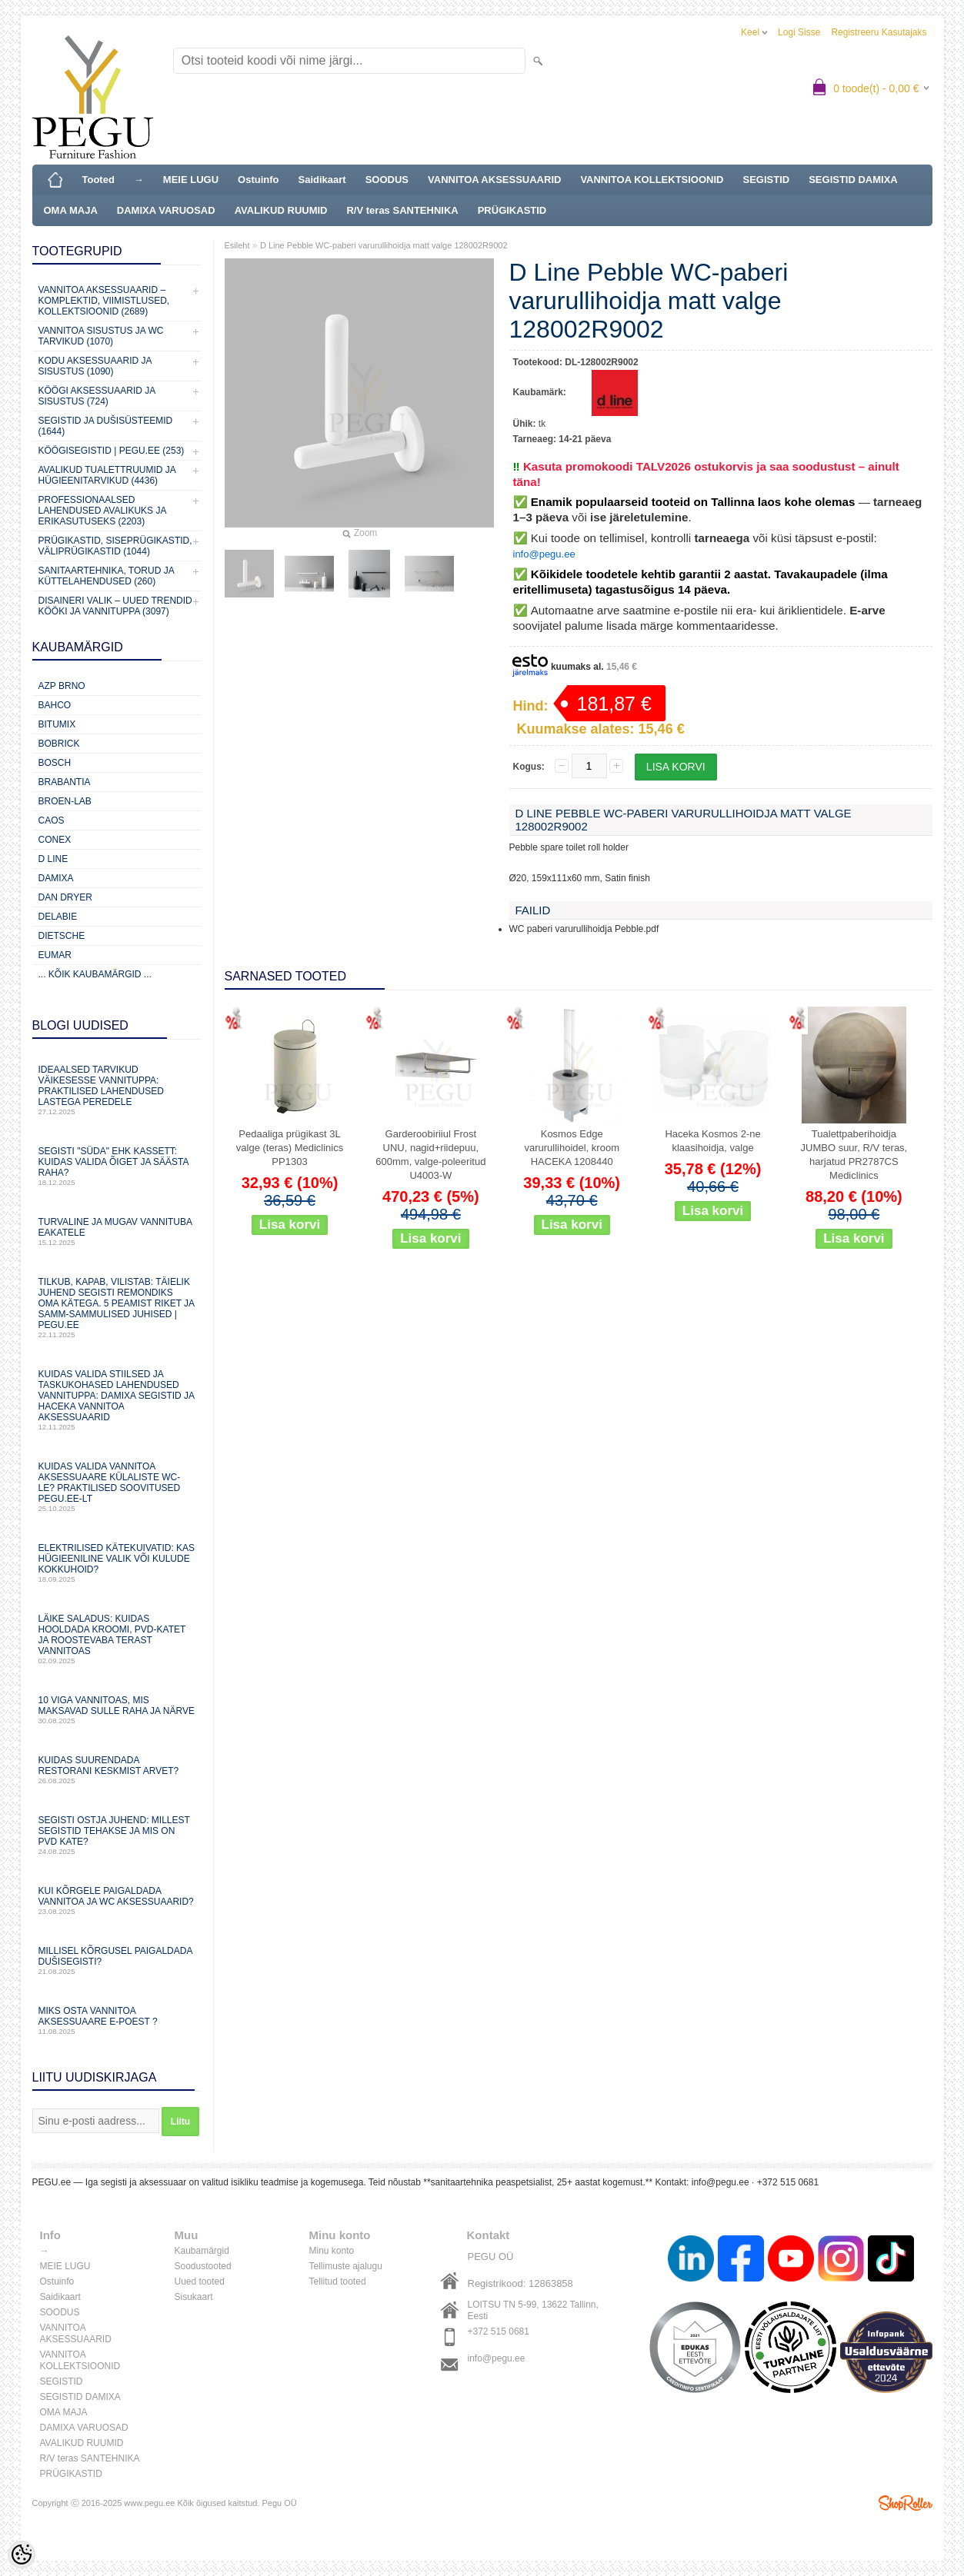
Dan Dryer (65, 897)
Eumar (55, 955)
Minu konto (332, 2250)
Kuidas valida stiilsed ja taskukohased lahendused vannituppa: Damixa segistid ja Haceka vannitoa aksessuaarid (116, 1400)
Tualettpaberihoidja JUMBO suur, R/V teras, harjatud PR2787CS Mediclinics (854, 1154)
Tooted (98, 179)
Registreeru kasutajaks (878, 32)
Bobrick (59, 743)
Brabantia (64, 782)
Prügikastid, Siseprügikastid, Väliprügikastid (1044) (115, 546)
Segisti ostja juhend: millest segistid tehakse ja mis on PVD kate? (116, 1835)
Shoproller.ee (905, 2503)
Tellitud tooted (337, 2281)
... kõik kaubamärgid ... (95, 974)
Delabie (58, 916)
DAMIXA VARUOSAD (166, 210)
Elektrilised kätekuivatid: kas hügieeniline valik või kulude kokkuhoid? (116, 1563)
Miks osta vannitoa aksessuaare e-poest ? (116, 2020)
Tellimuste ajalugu (345, 2266)
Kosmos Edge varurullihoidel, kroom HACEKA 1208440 (571, 1147)
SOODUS (387, 179)
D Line (53, 859)
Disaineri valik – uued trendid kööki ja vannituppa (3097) (115, 606)
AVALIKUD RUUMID (281, 210)
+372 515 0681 (498, 2331)
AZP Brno (61, 686)
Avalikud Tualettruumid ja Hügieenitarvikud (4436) (107, 475)
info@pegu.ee (544, 554)
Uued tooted (200, 2281)
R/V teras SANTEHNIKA (402, 210)
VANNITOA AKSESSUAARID (494, 179)
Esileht (237, 245)
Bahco (55, 705)
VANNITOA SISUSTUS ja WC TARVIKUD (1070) (101, 336)
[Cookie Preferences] (21, 2554)
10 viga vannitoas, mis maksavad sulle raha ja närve (116, 1710)
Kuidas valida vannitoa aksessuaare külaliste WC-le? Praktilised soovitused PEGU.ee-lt (116, 1487)
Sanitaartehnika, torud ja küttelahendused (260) (106, 576)
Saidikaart (322, 179)
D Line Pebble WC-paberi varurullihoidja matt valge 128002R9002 (384, 245)
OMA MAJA (71, 210)
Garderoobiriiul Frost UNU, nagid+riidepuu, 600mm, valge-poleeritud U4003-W (430, 1154)
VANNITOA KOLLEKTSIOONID (651, 179)
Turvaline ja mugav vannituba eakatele (116, 1231)
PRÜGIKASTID (512, 210)
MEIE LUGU (190, 179)
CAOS (51, 820)
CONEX (55, 839)
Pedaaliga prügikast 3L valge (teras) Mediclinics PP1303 (289, 1147)
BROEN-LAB (65, 801)
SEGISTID (766, 179)
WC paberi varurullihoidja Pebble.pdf (584, 929)
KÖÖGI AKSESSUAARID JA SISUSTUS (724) (96, 396)
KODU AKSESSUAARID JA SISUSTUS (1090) (95, 366)
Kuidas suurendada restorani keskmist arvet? (116, 1770)
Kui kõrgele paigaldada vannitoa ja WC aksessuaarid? (116, 1900)
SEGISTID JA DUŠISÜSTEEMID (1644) (105, 426)
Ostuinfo (258, 179)
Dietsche (61, 935)
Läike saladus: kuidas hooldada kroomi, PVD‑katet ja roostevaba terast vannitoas (116, 1639)
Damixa (56, 878)
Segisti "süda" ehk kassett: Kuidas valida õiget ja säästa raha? (116, 1166)
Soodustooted (203, 2266)
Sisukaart (194, 2296)
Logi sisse (799, 32)
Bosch (55, 762)
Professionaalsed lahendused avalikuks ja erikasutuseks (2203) (102, 510)
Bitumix (57, 724)
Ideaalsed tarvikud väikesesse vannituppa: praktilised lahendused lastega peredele (116, 1090)
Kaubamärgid (202, 2250)
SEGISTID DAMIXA (853, 179)
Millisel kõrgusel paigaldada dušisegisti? (116, 1960)
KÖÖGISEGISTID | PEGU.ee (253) (111, 450)
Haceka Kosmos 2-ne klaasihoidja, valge (712, 1140)
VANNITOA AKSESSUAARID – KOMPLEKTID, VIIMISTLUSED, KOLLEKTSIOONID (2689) (104, 301)
